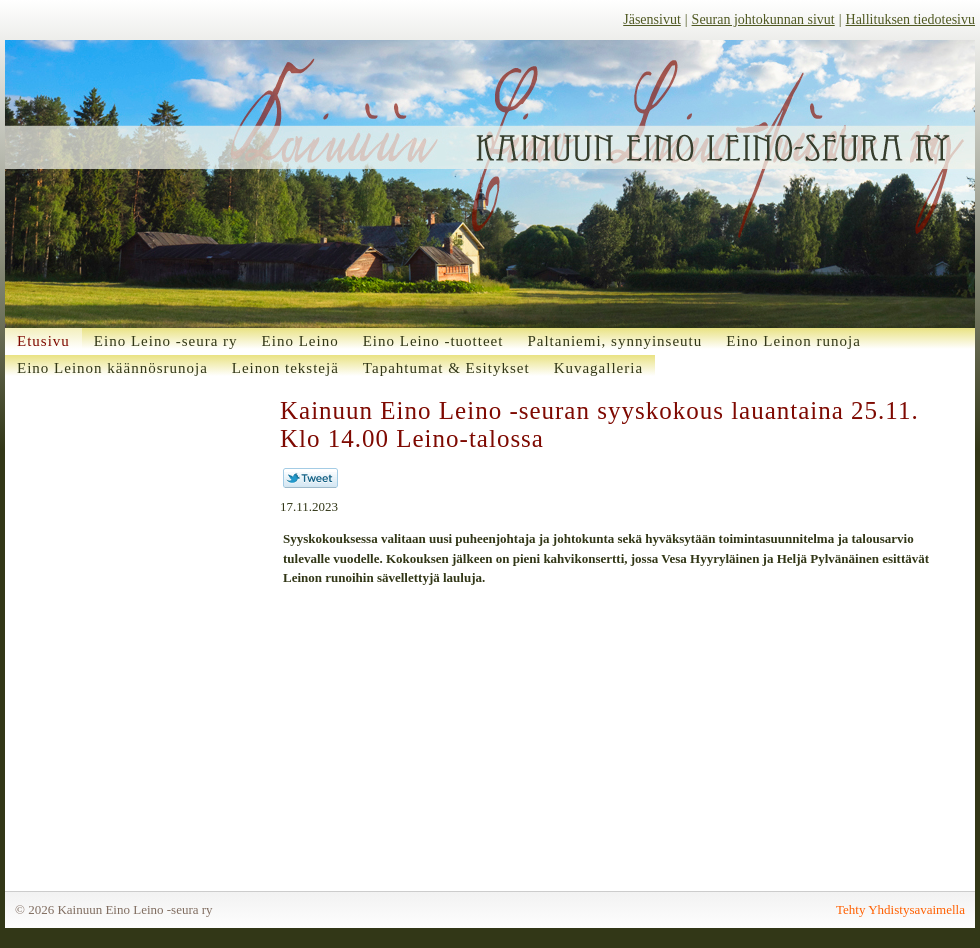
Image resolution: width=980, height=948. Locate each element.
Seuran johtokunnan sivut (763, 19)
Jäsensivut (652, 19)
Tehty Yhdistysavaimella (900, 909)
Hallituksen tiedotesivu (910, 19)
